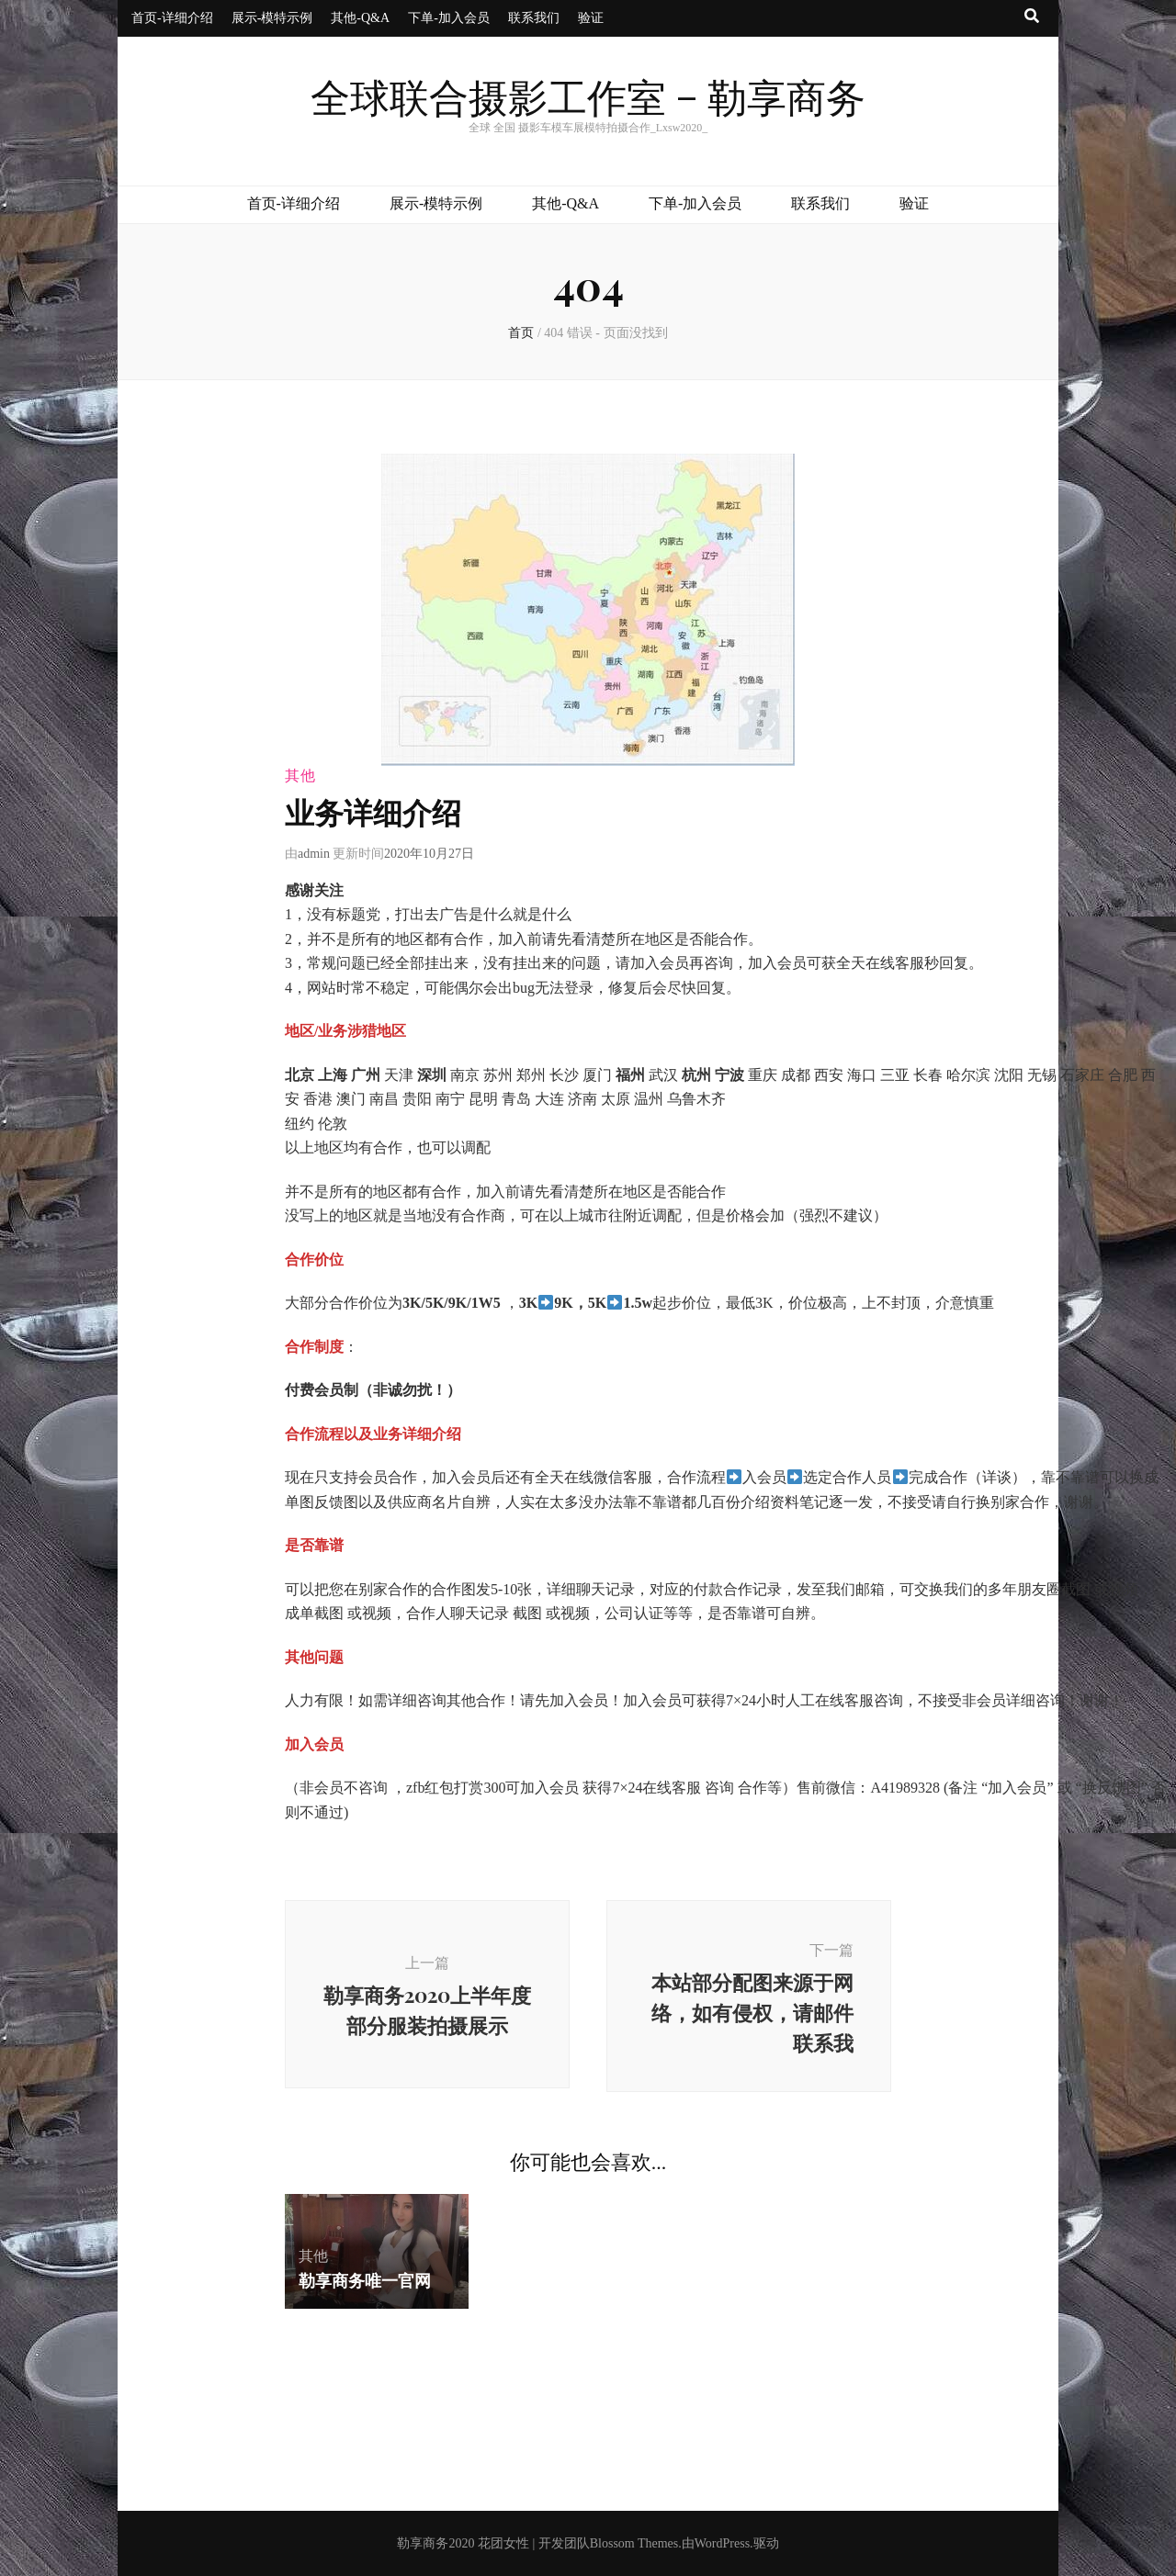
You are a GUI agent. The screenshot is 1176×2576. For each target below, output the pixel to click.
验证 (591, 18)
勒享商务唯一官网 (365, 2280)
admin (314, 854)
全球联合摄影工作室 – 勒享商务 (588, 100)
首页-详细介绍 (172, 18)
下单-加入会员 (449, 18)
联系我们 (534, 18)
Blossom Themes (634, 2543)
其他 (300, 775)
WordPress (722, 2543)
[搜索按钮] (1031, 17)
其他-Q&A (360, 18)
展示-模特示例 (272, 18)
